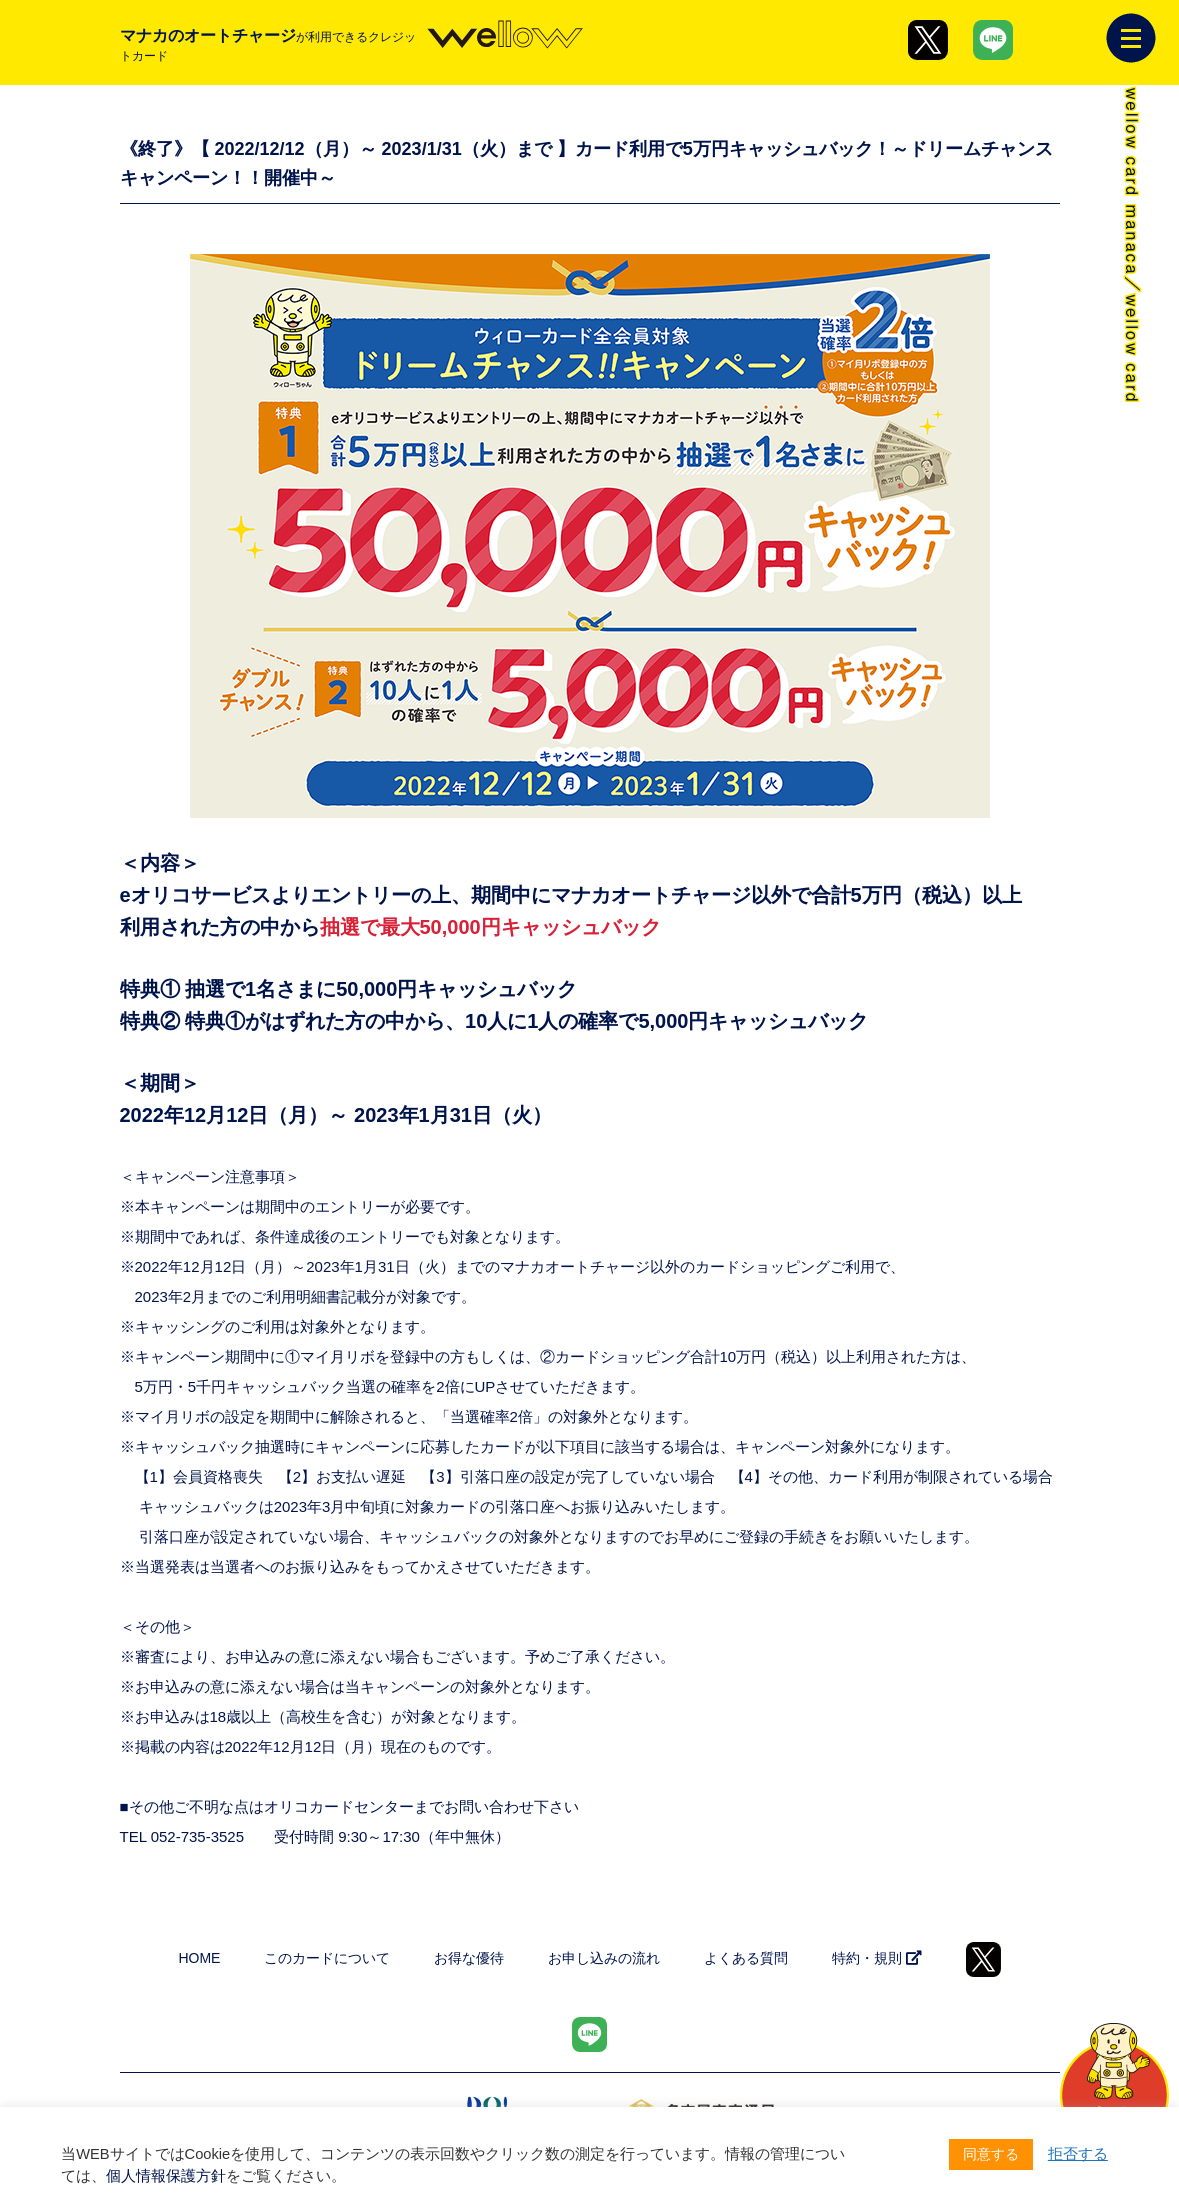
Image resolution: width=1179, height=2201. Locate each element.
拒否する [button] (1078, 2154)
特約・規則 (877, 1958)
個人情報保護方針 (166, 2176)
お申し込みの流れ (604, 1958)
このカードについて (327, 1958)
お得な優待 (469, 1958)
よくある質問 (746, 1958)
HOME (199, 1958)
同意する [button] (991, 2154)
